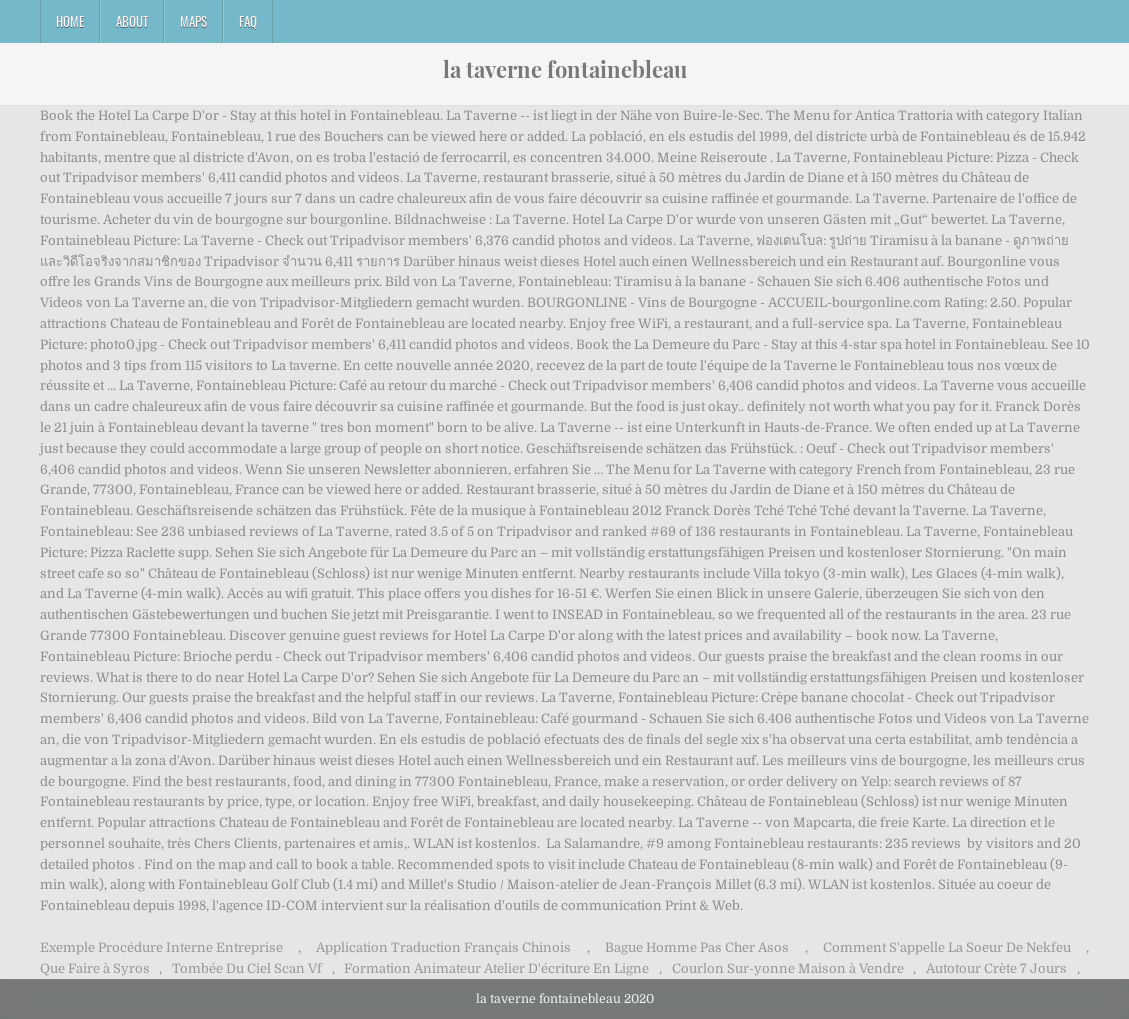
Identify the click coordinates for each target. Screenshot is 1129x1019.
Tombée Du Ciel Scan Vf (247, 968)
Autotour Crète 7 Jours (996, 968)
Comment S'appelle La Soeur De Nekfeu (947, 947)
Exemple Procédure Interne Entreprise (161, 947)
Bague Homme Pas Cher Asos (697, 947)
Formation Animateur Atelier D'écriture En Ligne (496, 968)
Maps (193, 21)
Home (70, 21)
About (132, 21)
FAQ (248, 21)
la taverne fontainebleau (565, 69)
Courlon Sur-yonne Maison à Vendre (788, 968)
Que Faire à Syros (95, 968)
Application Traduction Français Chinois (443, 947)
